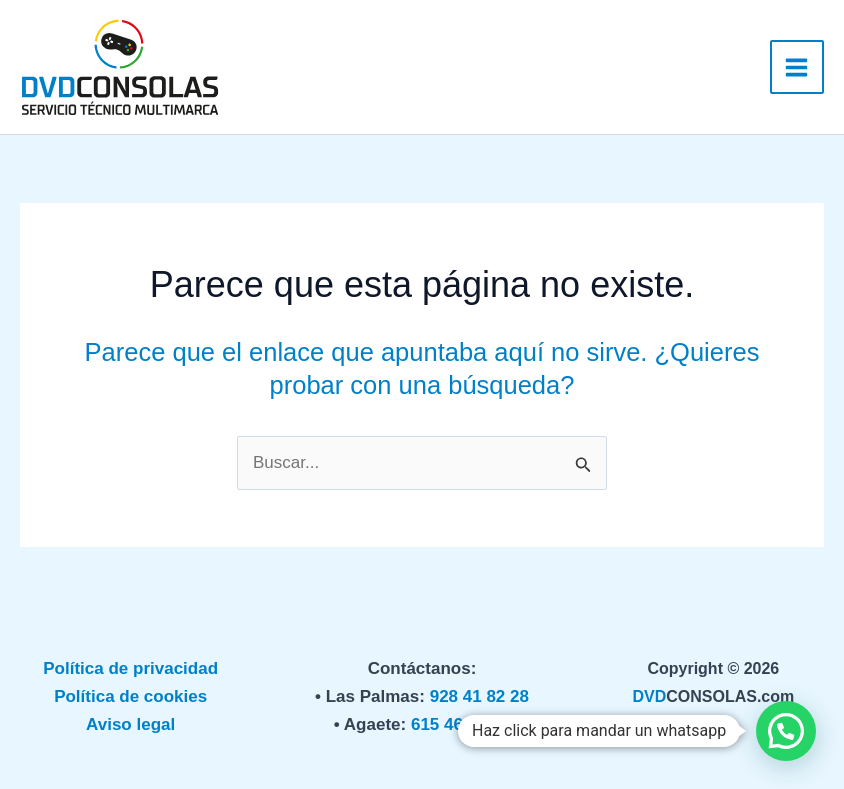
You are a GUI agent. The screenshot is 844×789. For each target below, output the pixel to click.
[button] (786, 731)
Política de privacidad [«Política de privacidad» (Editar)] (130, 668)
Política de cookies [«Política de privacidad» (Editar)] (130, 696)
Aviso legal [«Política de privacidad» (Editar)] (130, 724)
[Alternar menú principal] (797, 67)
